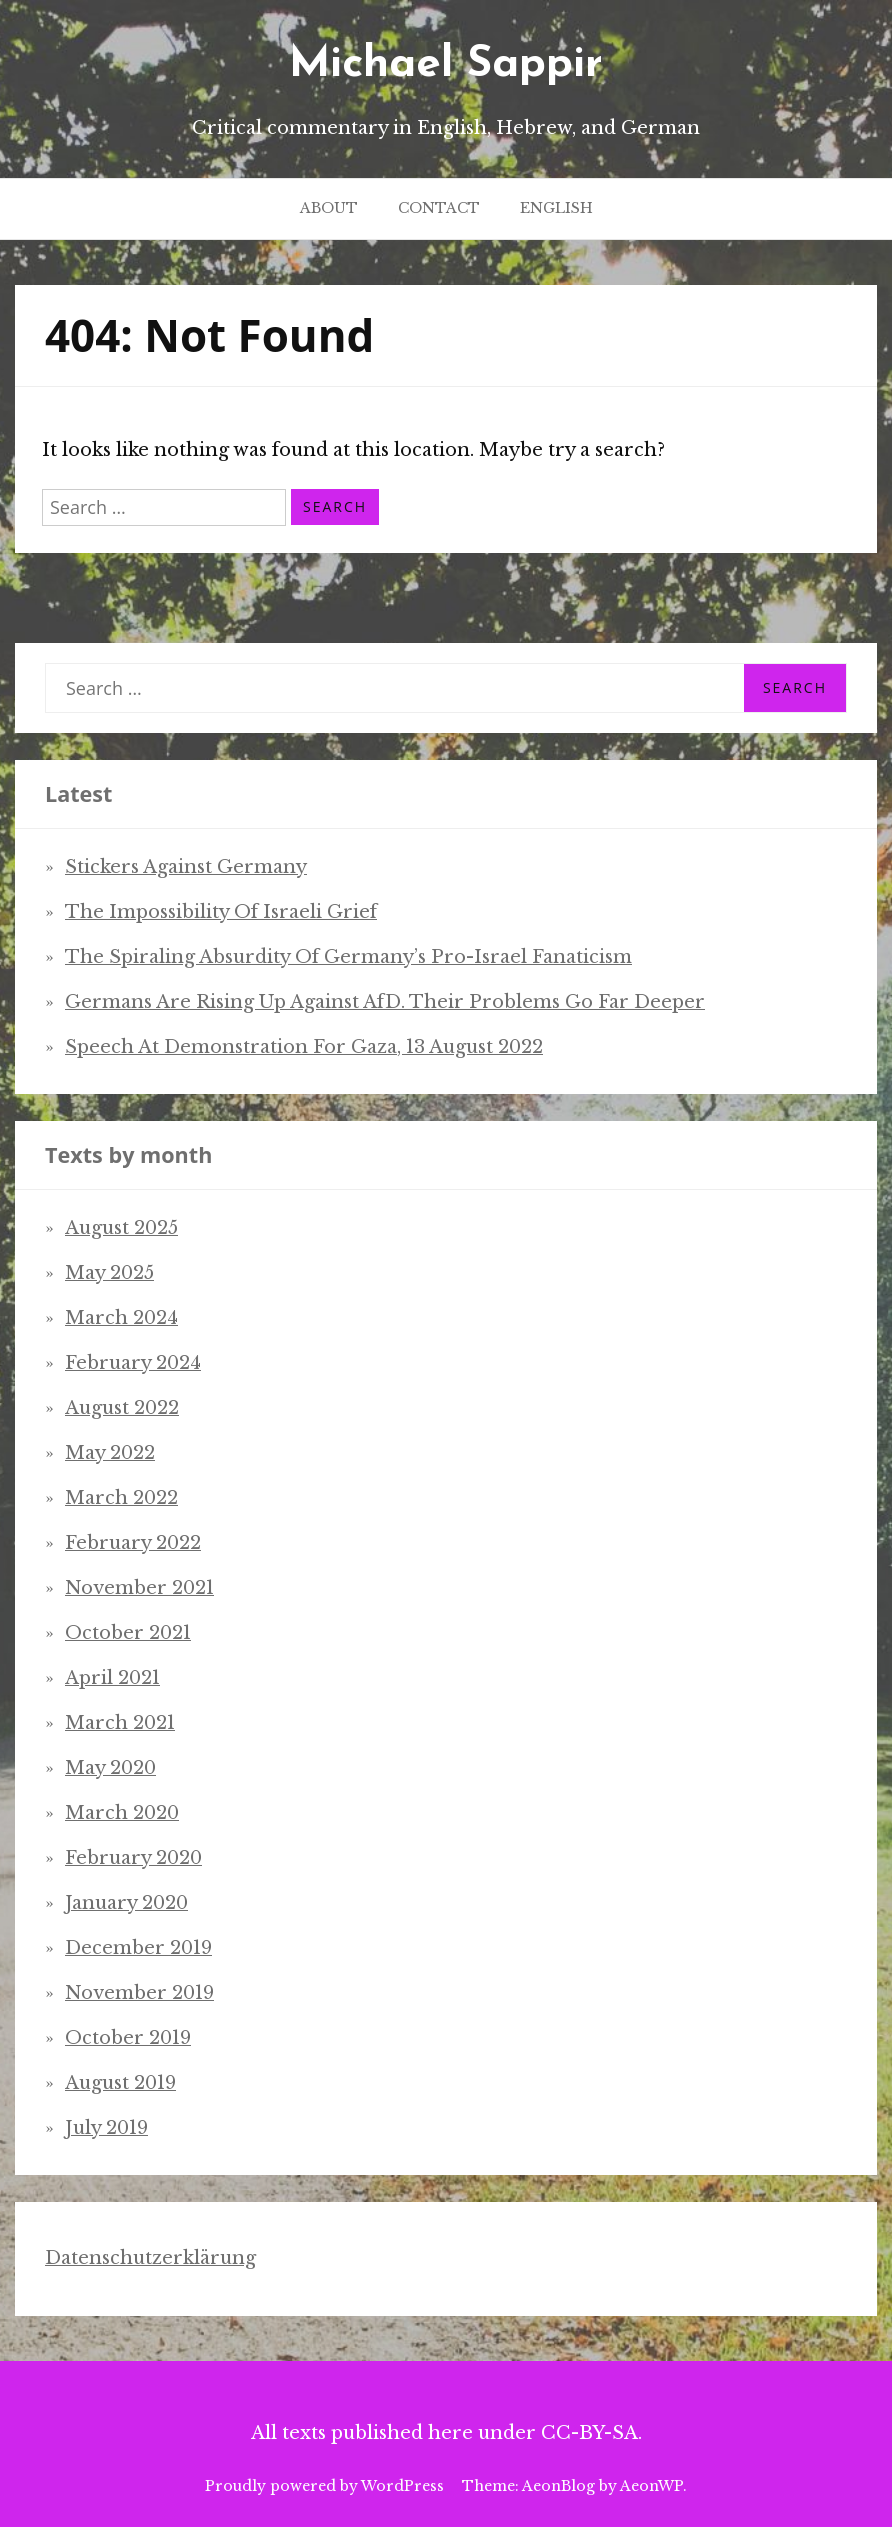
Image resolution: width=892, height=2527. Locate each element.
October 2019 (128, 2038)
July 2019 (106, 2128)
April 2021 (112, 1678)
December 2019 (138, 1948)
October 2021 (128, 1633)
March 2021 (120, 1723)
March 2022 (121, 1498)
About (329, 208)
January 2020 (126, 1903)
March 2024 (121, 1318)
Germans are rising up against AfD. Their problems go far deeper (385, 1002)
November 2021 (139, 1588)
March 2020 (122, 1813)
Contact (439, 208)
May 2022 (110, 1453)
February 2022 (133, 1543)
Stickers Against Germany (186, 867)
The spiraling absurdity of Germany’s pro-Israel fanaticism (348, 957)
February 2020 (133, 1858)
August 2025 (121, 1228)
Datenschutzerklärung (150, 2258)
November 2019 (139, 1993)
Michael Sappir (446, 65)
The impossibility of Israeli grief (221, 912)
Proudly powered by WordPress (324, 2486)
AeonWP (651, 2486)
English (556, 208)
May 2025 (109, 1273)
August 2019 (120, 2083)
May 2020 (110, 1768)
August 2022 (122, 1408)
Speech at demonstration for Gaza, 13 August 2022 (304, 1047)
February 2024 (133, 1363)
